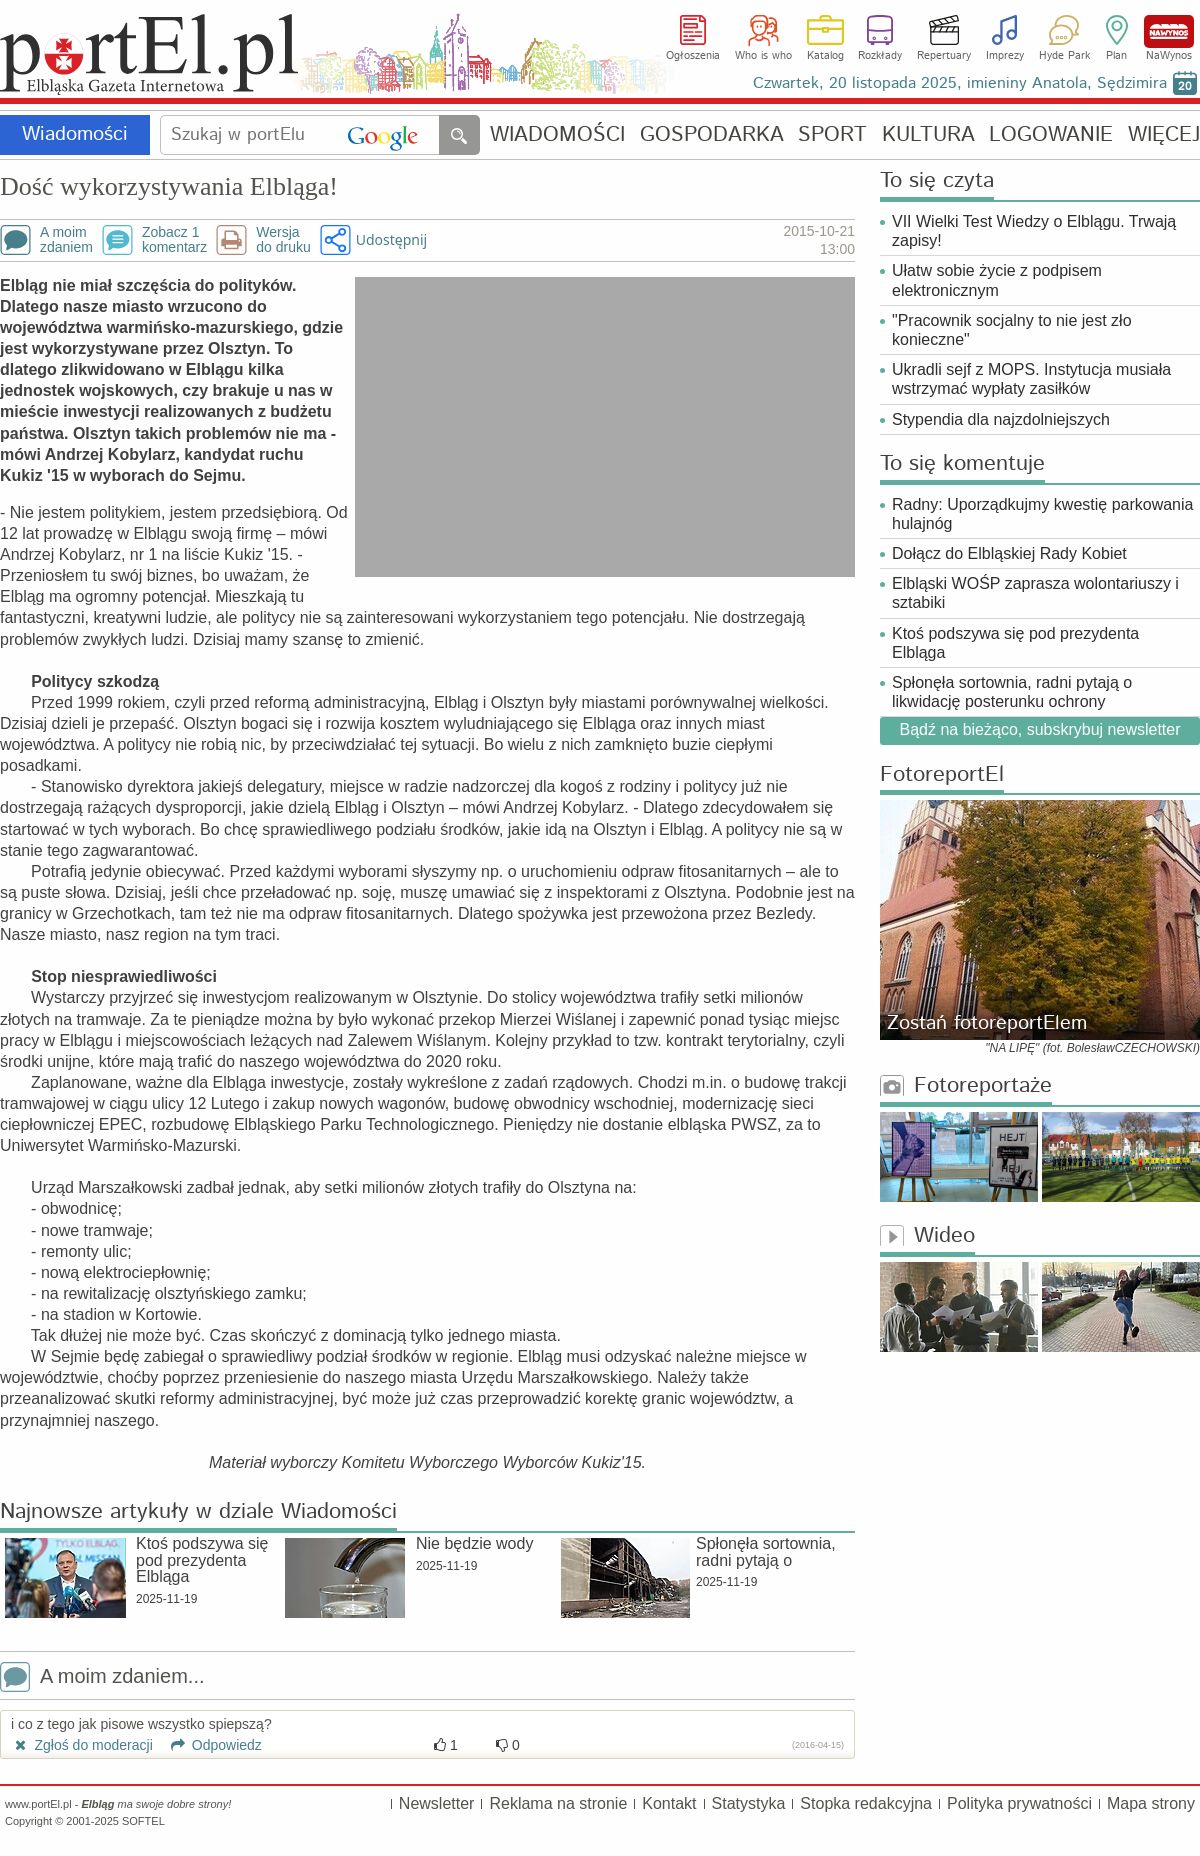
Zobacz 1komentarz (174, 240)
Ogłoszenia (693, 56)
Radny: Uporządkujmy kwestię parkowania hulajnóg (1042, 514)
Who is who (763, 56)
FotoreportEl (942, 775)
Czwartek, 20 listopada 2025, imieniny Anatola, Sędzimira (960, 83)
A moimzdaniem (66, 240)
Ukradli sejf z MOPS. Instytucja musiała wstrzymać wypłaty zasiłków (1031, 379)
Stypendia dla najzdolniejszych (1001, 419)
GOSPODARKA (712, 135)
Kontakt (669, 1803)
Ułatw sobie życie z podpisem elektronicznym (997, 280)
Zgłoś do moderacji (82, 1745)
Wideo (927, 1236)
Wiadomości (75, 134)
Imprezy (1005, 56)
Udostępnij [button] (391, 239)
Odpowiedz (209, 1745)
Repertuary (944, 56)
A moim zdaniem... (102, 1678)
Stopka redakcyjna (866, 1803)
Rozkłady (880, 56)
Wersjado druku (283, 240)
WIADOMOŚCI (557, 135)
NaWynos (1169, 31)
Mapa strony (1151, 1803)
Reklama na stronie (558, 1803)
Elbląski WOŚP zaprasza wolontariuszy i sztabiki (1035, 593)
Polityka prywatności (1019, 1803)
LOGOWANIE (1051, 135)
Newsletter (437, 1803)
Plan (1116, 56)
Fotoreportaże (966, 1086)
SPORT (832, 135)
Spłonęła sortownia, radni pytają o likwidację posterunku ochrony (1012, 692)
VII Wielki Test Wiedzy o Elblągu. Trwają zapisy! (1034, 231)
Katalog (825, 56)
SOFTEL (143, 1821)
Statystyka (749, 1803)
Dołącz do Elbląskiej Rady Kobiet (1009, 553)
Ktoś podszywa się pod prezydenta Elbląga (1015, 643)
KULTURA (928, 135)
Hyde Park (1064, 56)
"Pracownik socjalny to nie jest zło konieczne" (1012, 330)
